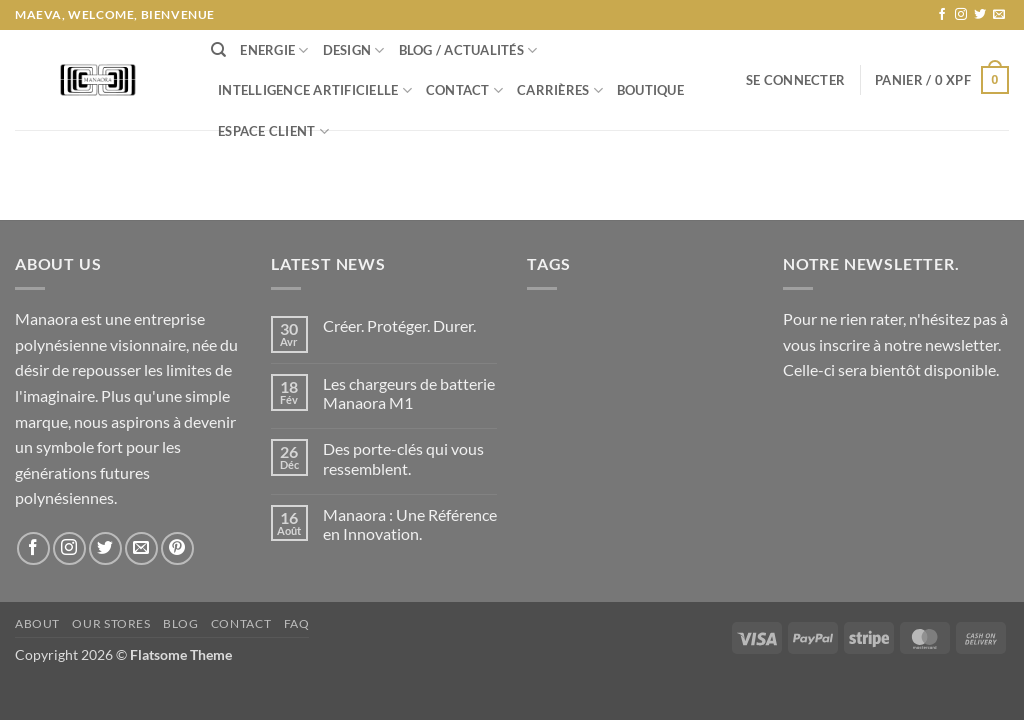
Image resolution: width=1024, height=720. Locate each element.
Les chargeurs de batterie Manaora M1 (409, 393)
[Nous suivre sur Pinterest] (177, 548)
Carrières (560, 90)
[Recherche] (218, 50)
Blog (180, 623)
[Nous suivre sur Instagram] (961, 15)
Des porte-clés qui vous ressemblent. (403, 458)
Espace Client (273, 131)
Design (354, 50)
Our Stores (111, 623)
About (37, 623)
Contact (464, 90)
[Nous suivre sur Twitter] (980, 15)
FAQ (297, 623)
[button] (795, 80)
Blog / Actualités (468, 50)
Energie (274, 50)
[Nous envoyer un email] (999, 15)
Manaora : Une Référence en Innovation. (410, 524)
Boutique (650, 90)
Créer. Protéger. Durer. (399, 325)
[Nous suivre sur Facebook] (942, 15)
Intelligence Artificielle (315, 90)
